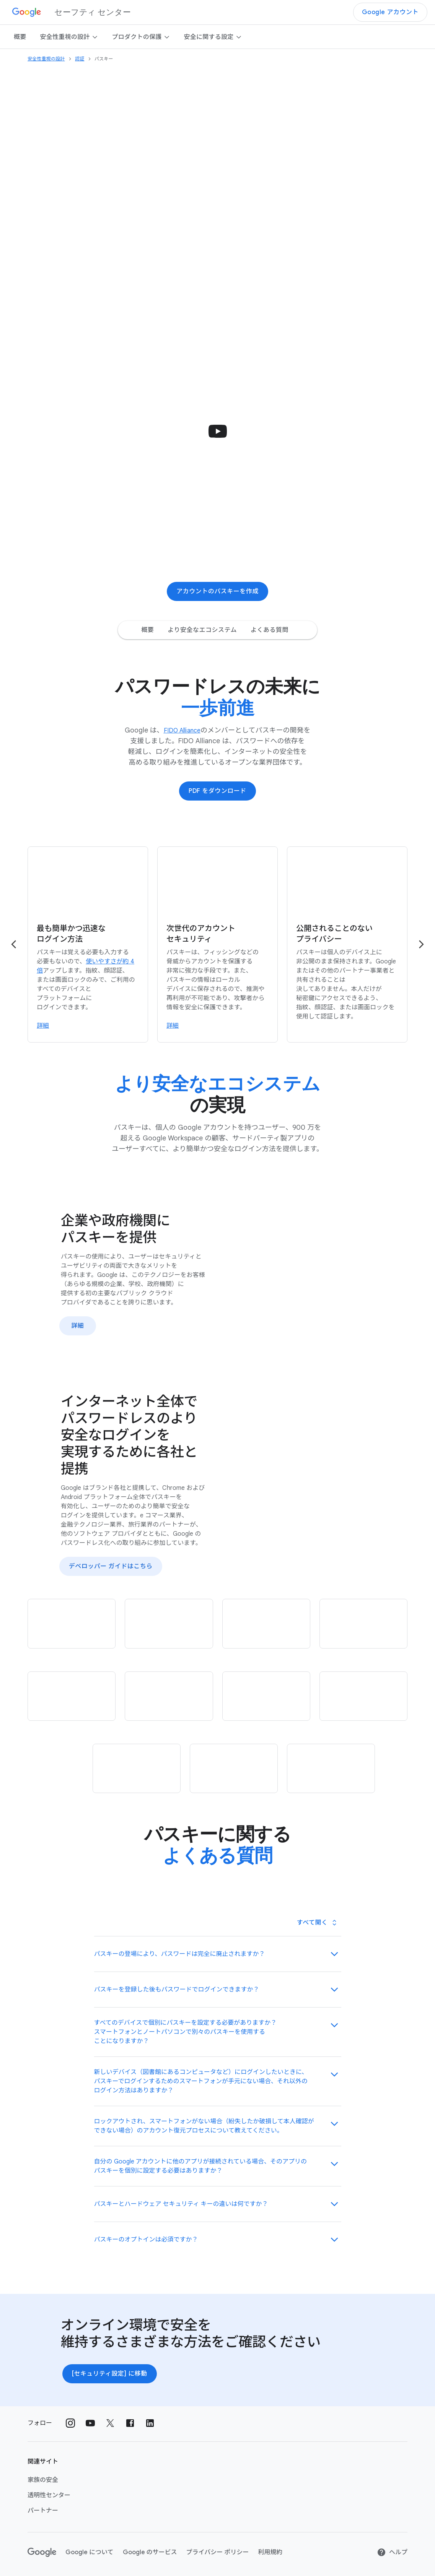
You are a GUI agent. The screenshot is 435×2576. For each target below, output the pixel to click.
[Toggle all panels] (316, 1922)
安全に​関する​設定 (213, 37)
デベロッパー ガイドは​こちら (111, 1566)
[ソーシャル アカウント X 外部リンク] (110, 2423)
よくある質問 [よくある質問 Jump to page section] (269, 630)
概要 (20, 37)
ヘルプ (392, 2552)
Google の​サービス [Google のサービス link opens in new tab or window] (150, 2552)
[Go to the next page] (421, 944)
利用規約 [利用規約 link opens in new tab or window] (270, 2552)
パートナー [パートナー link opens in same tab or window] (43, 2510)
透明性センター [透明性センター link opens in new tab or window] (49, 2495)
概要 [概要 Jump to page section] (147, 630)
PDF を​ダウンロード (217, 791)
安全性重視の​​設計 (69, 37)
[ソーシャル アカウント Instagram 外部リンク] (70, 2423)
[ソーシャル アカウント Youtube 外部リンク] (90, 2423)
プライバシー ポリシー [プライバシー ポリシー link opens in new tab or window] (217, 2552)
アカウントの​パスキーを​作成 (217, 591)
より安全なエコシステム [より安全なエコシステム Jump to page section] (202, 630)
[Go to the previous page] (13, 944)
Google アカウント (390, 12)
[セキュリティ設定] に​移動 (109, 2374)
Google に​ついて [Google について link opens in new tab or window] (89, 2552)
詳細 (77, 1325)
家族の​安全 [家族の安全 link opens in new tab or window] (43, 2480)
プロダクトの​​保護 (141, 37)
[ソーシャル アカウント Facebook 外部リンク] (130, 2423)
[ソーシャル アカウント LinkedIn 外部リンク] (150, 2423)
